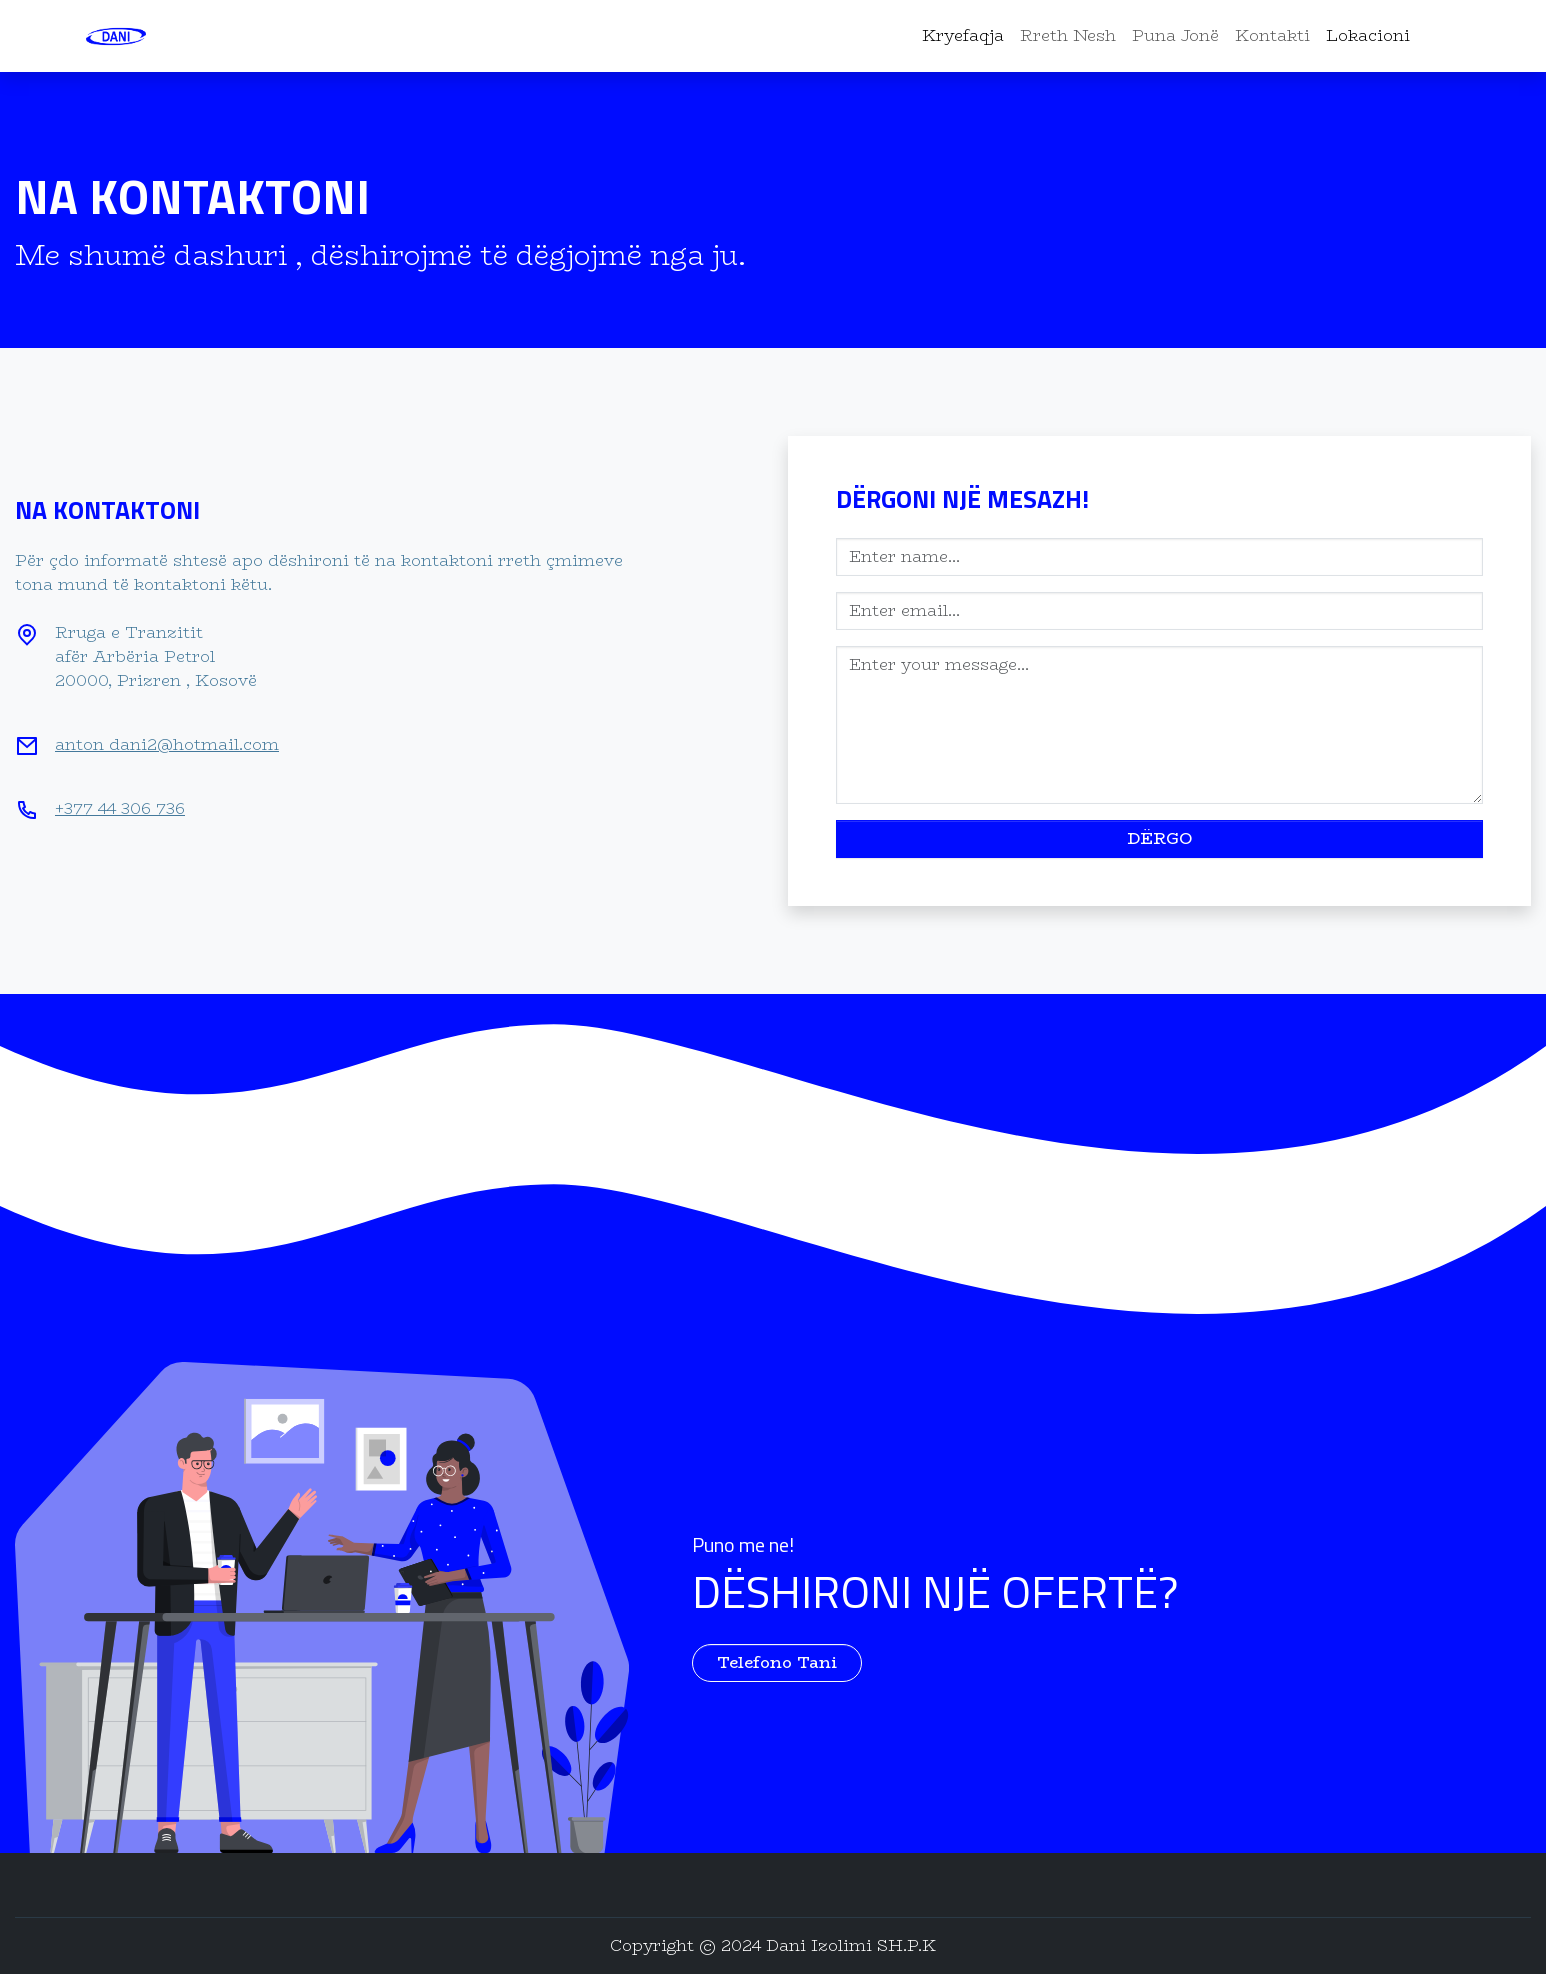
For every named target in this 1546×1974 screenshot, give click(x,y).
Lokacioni (1368, 35)
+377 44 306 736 (120, 808)
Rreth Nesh (1068, 35)
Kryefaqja (963, 35)
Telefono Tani (777, 1662)
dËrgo (1159, 838)
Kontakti (1272, 35)
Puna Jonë (1175, 35)
